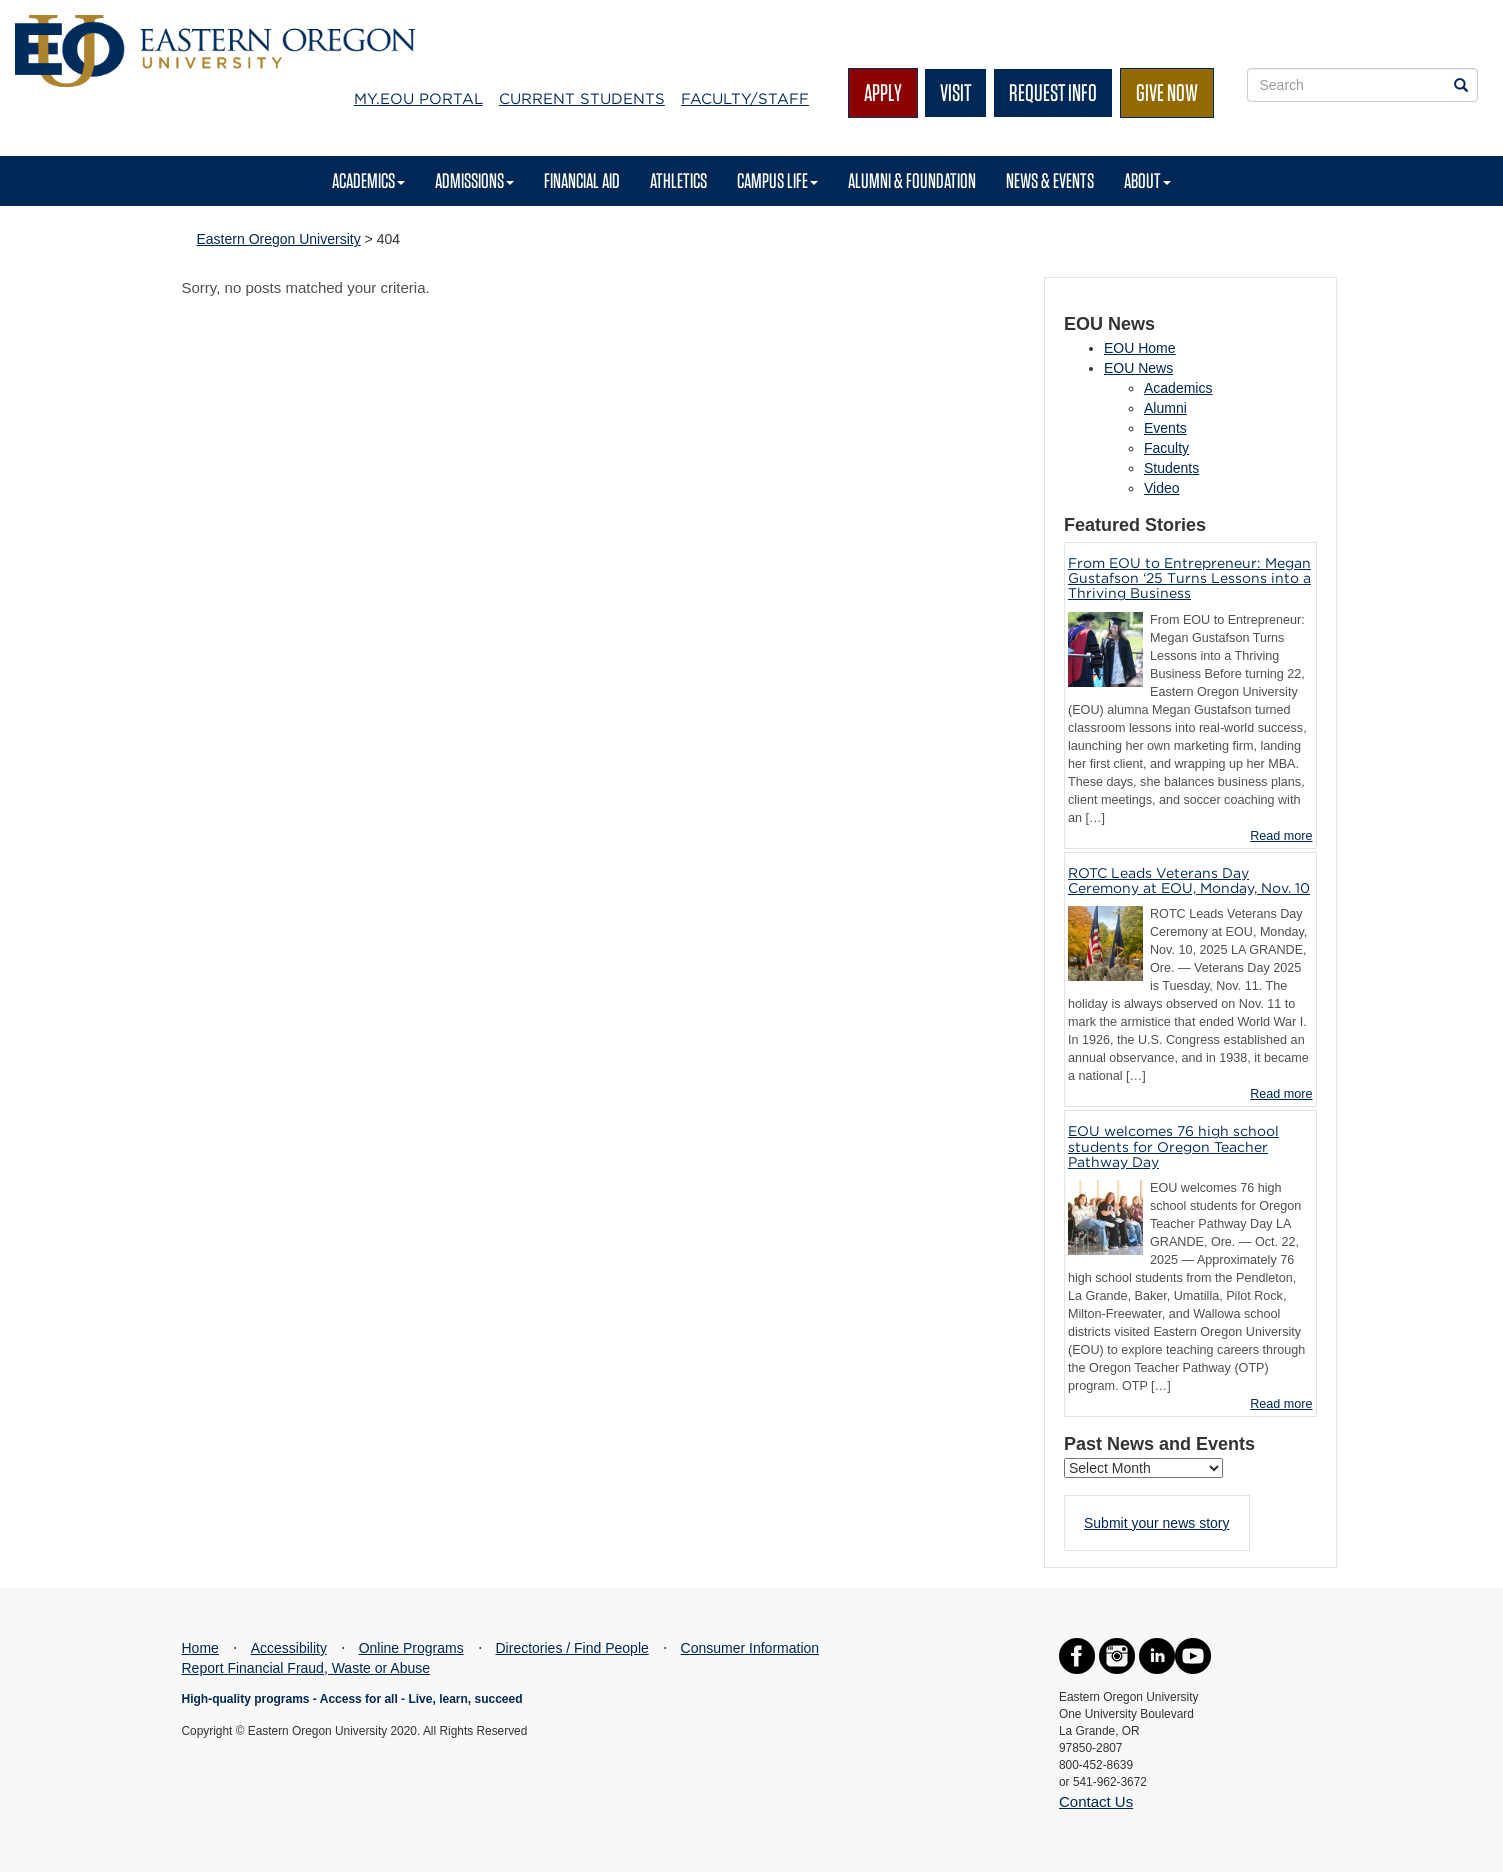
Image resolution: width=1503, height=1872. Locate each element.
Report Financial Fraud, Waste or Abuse (306, 1668)
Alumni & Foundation (912, 180)
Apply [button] (883, 92)
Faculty (1166, 448)
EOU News (1138, 368)
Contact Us (1096, 1801)
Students (1171, 468)
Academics (368, 180)
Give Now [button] (1167, 92)
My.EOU (418, 99)
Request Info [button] (1053, 92)
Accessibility (289, 1648)
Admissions (474, 180)
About (1147, 180)
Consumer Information (750, 1648)
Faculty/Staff (745, 99)
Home (200, 1648)
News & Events (1050, 180)
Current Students (582, 99)
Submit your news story (1157, 1523)
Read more (1281, 836)
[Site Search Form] (1363, 85)
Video (1162, 488)
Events (1165, 428)
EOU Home (1140, 348)
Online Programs (411, 1648)
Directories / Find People (572, 1648)
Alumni (1165, 408)
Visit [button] (955, 92)
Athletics (678, 180)
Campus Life (777, 180)
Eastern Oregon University (279, 239)
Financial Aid (582, 180)
